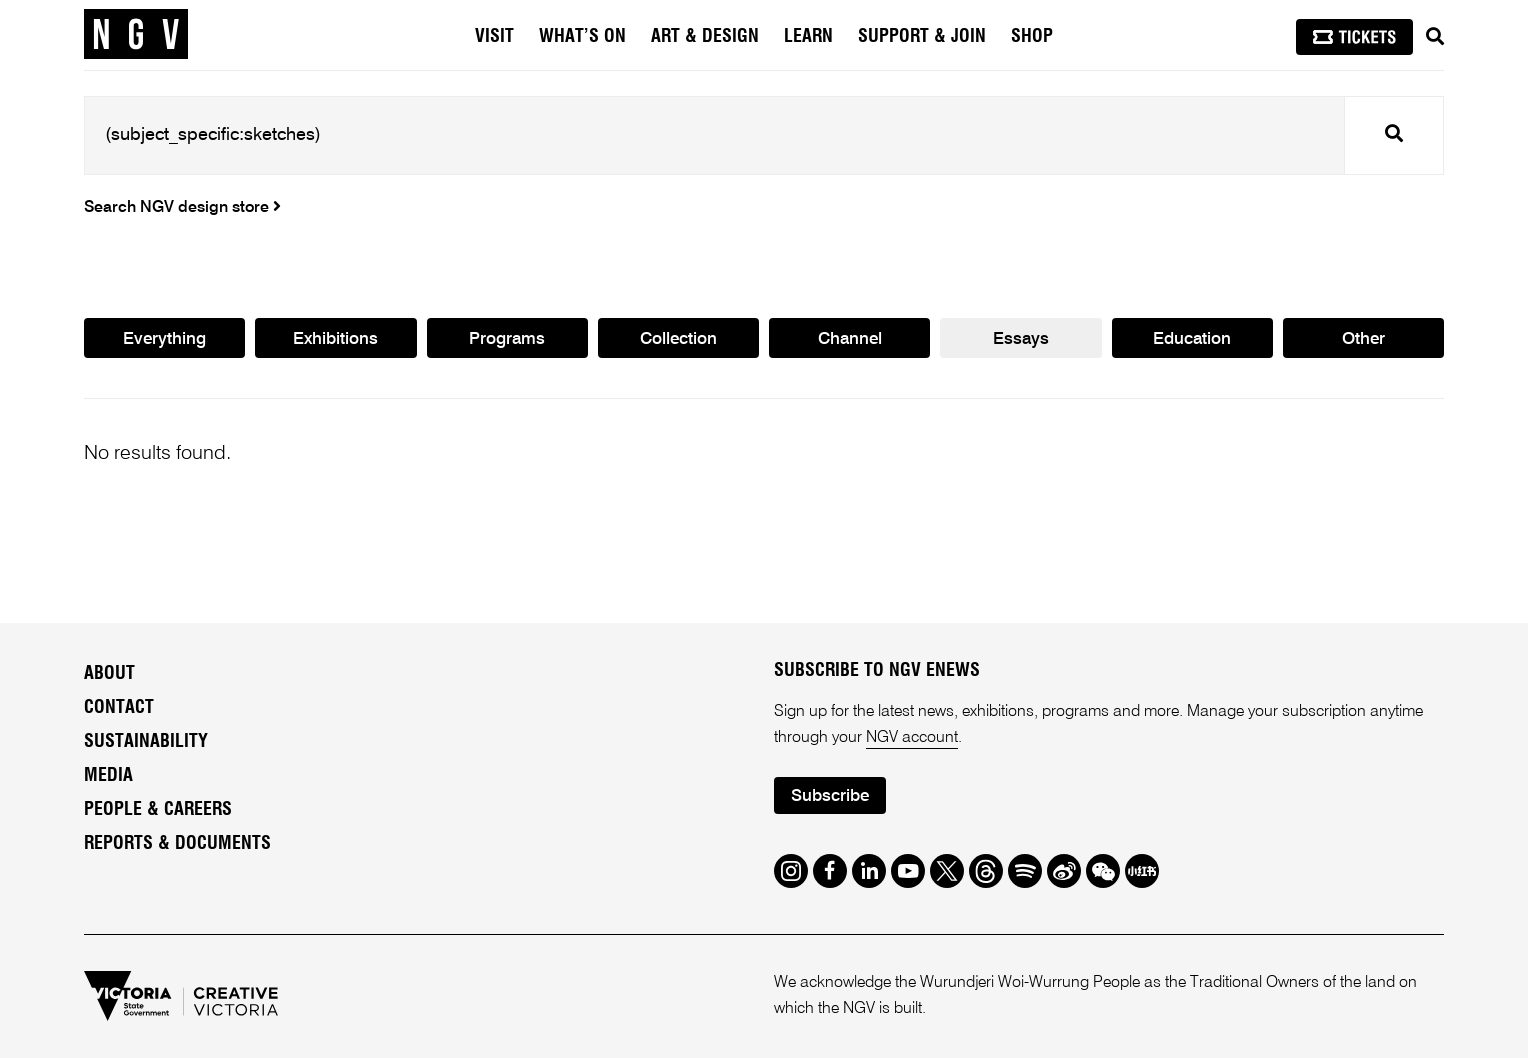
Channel (850, 339)
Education (1192, 339)
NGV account (912, 738)
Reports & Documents (177, 844)
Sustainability (146, 742)
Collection (678, 339)
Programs (507, 339)
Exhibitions (335, 339)
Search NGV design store (182, 208)
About (109, 674)
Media (108, 776)
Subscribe (830, 796)
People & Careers (158, 810)
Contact (119, 708)
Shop (1032, 37)
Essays (1021, 339)
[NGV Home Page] (136, 35)
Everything (164, 339)
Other (1363, 339)
